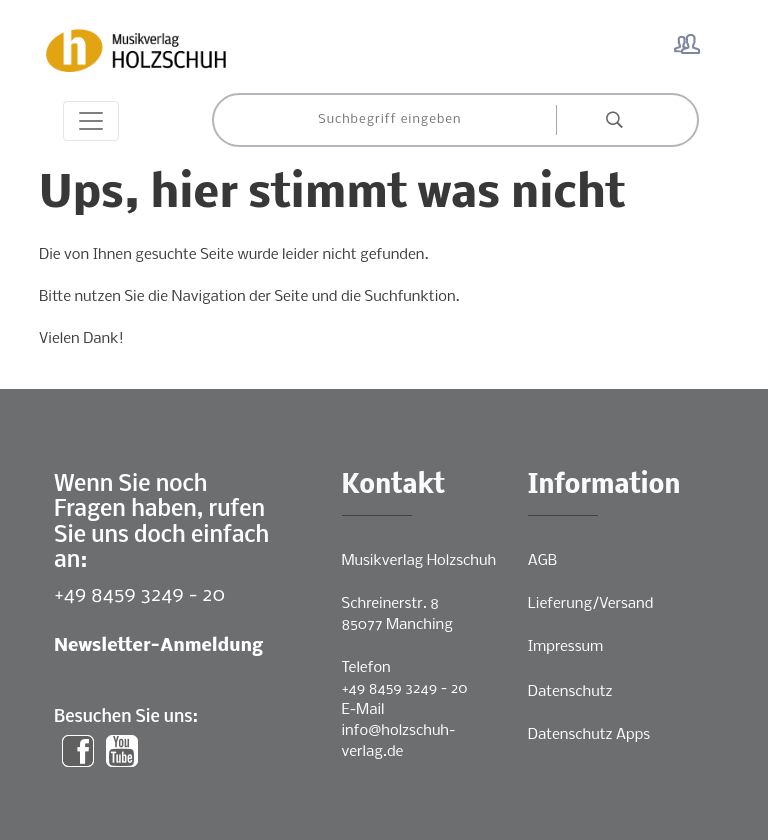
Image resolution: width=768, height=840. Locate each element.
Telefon (366, 668)
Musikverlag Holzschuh (419, 561)
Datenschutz (570, 692)
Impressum (565, 647)
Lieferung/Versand (591, 604)
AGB (542, 561)
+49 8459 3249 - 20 (139, 595)
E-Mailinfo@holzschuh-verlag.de (399, 731)
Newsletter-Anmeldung (158, 646)
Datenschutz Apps (589, 735)
